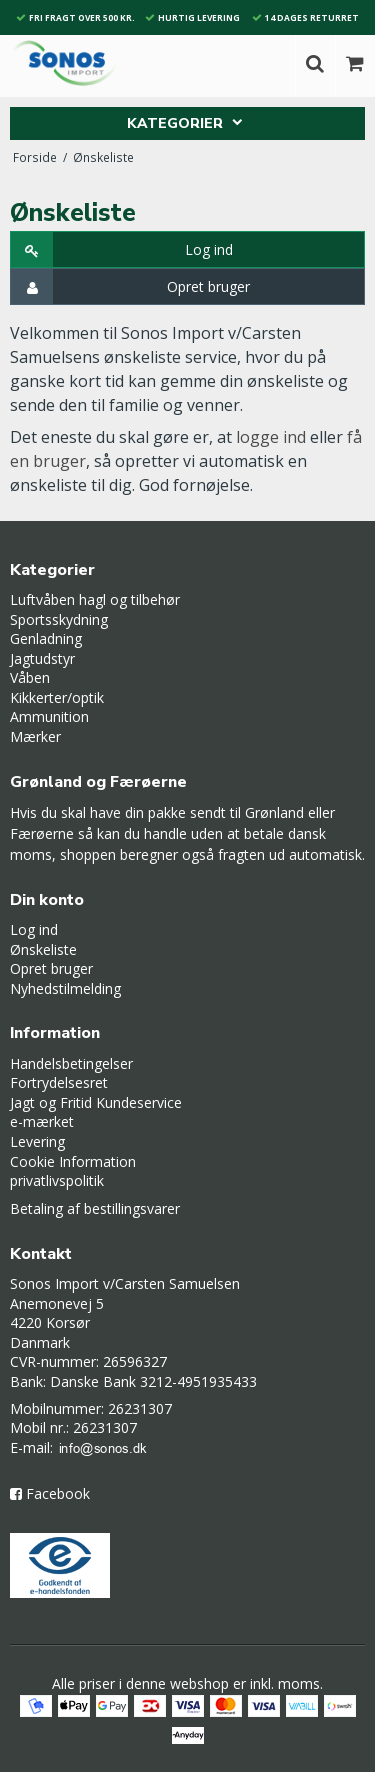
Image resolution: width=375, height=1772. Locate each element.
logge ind (271, 437)
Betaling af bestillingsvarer (95, 1208)
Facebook (58, 1493)
